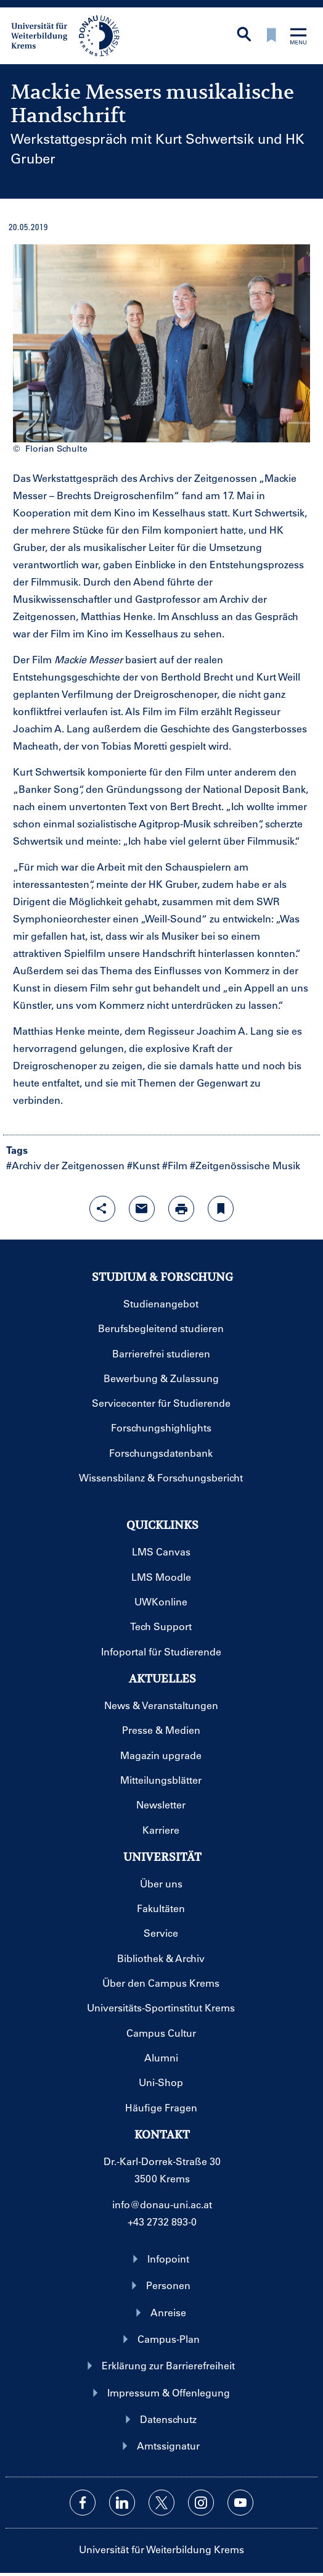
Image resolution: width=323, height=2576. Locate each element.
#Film (174, 1165)
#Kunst (143, 1165)
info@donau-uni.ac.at (162, 2204)
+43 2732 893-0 (162, 2221)
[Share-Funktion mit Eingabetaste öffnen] (102, 1209)
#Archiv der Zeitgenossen (65, 1165)
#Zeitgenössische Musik (245, 1165)
